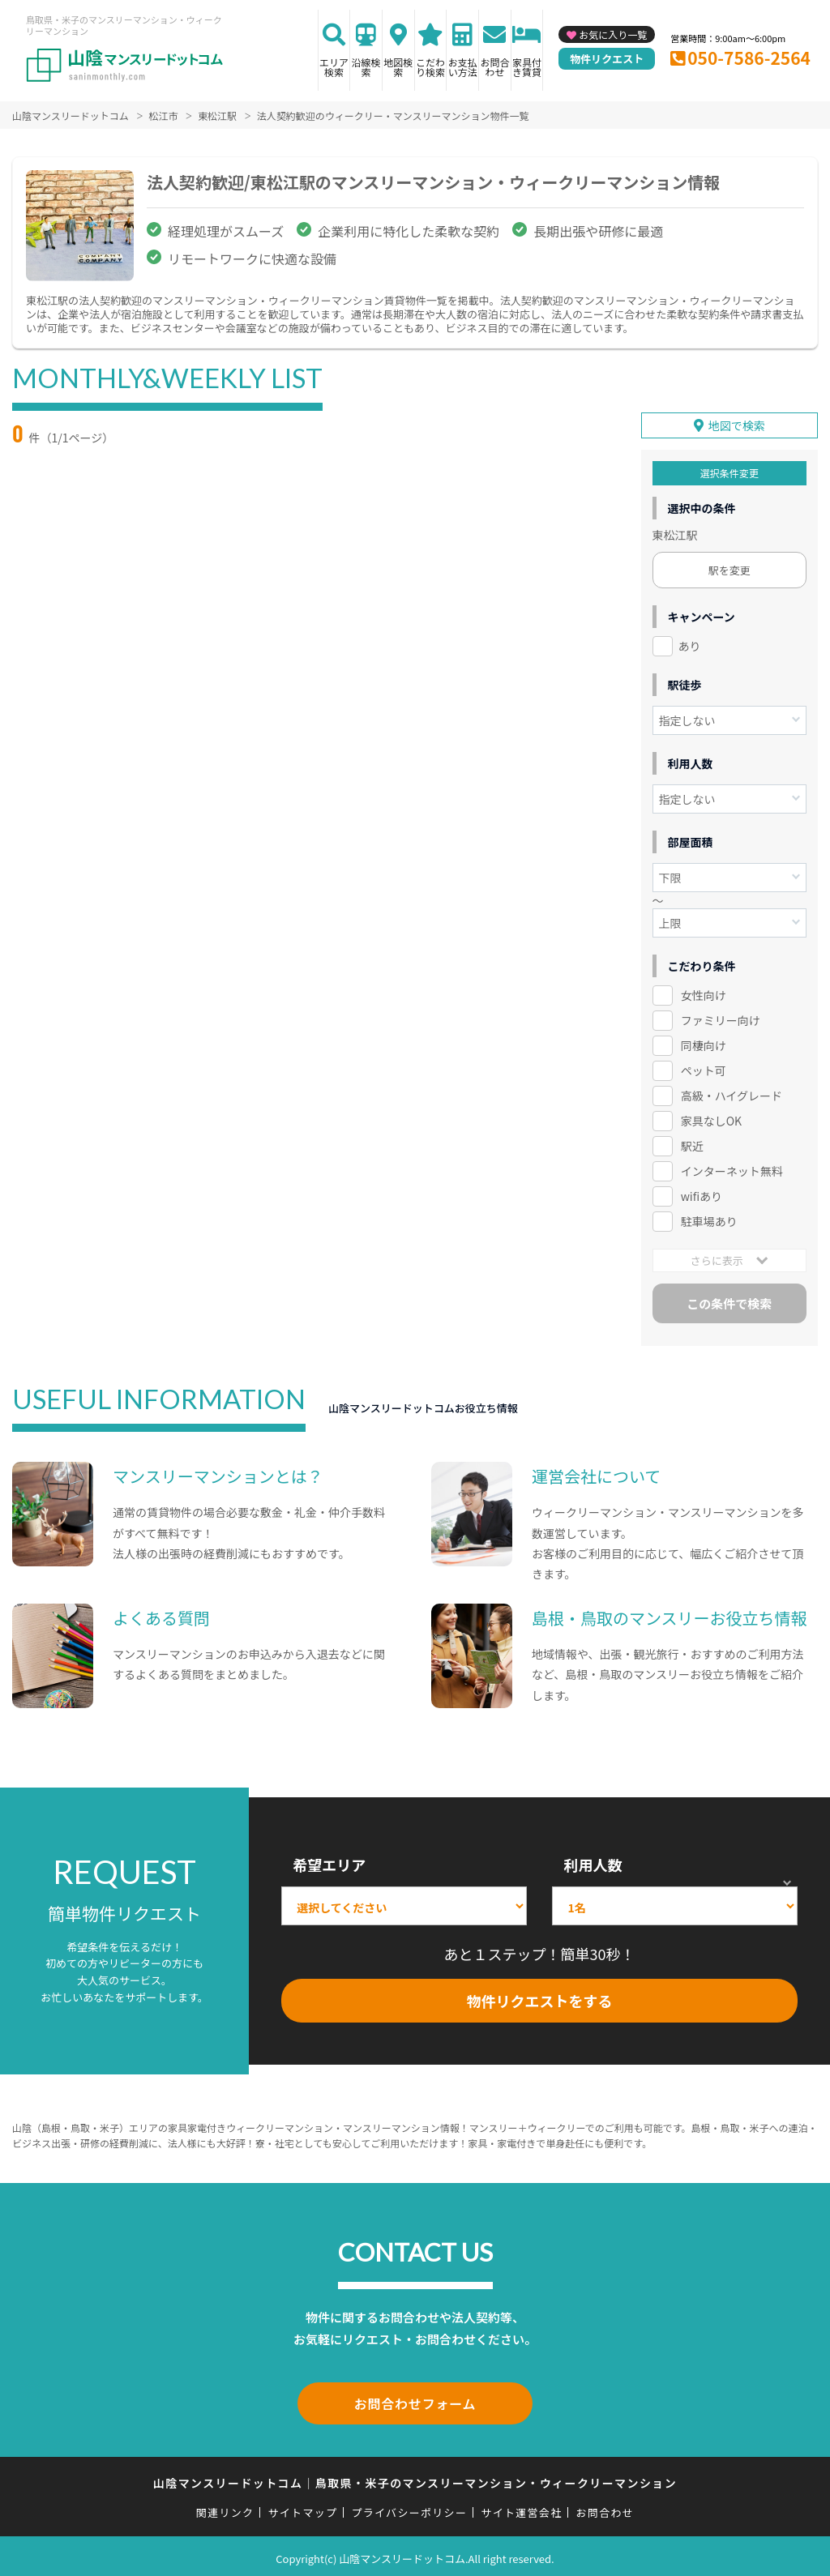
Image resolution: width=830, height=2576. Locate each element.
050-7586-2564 (749, 57)
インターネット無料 (732, 1169)
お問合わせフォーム (415, 2400)
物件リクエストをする (540, 1999)
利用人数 (592, 1862)
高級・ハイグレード (731, 1094)
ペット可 (703, 1069)
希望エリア (329, 1862)
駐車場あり (709, 1219)
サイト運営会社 (521, 2508)
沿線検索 (366, 67)
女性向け (703, 993)
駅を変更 (729, 568)
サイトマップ (303, 2508)
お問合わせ (494, 67)
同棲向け (703, 1044)
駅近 (692, 1144)
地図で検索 (736, 424)
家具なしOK (711, 1119)
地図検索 (398, 67)
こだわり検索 (430, 67)
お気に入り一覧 (613, 34)
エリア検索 (334, 67)
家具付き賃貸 (526, 67)
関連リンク (225, 2508)
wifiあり (701, 1194)
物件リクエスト (607, 58)
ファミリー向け (720, 1018)
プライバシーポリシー (409, 2508)
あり (689, 644)
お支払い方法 (462, 67)
